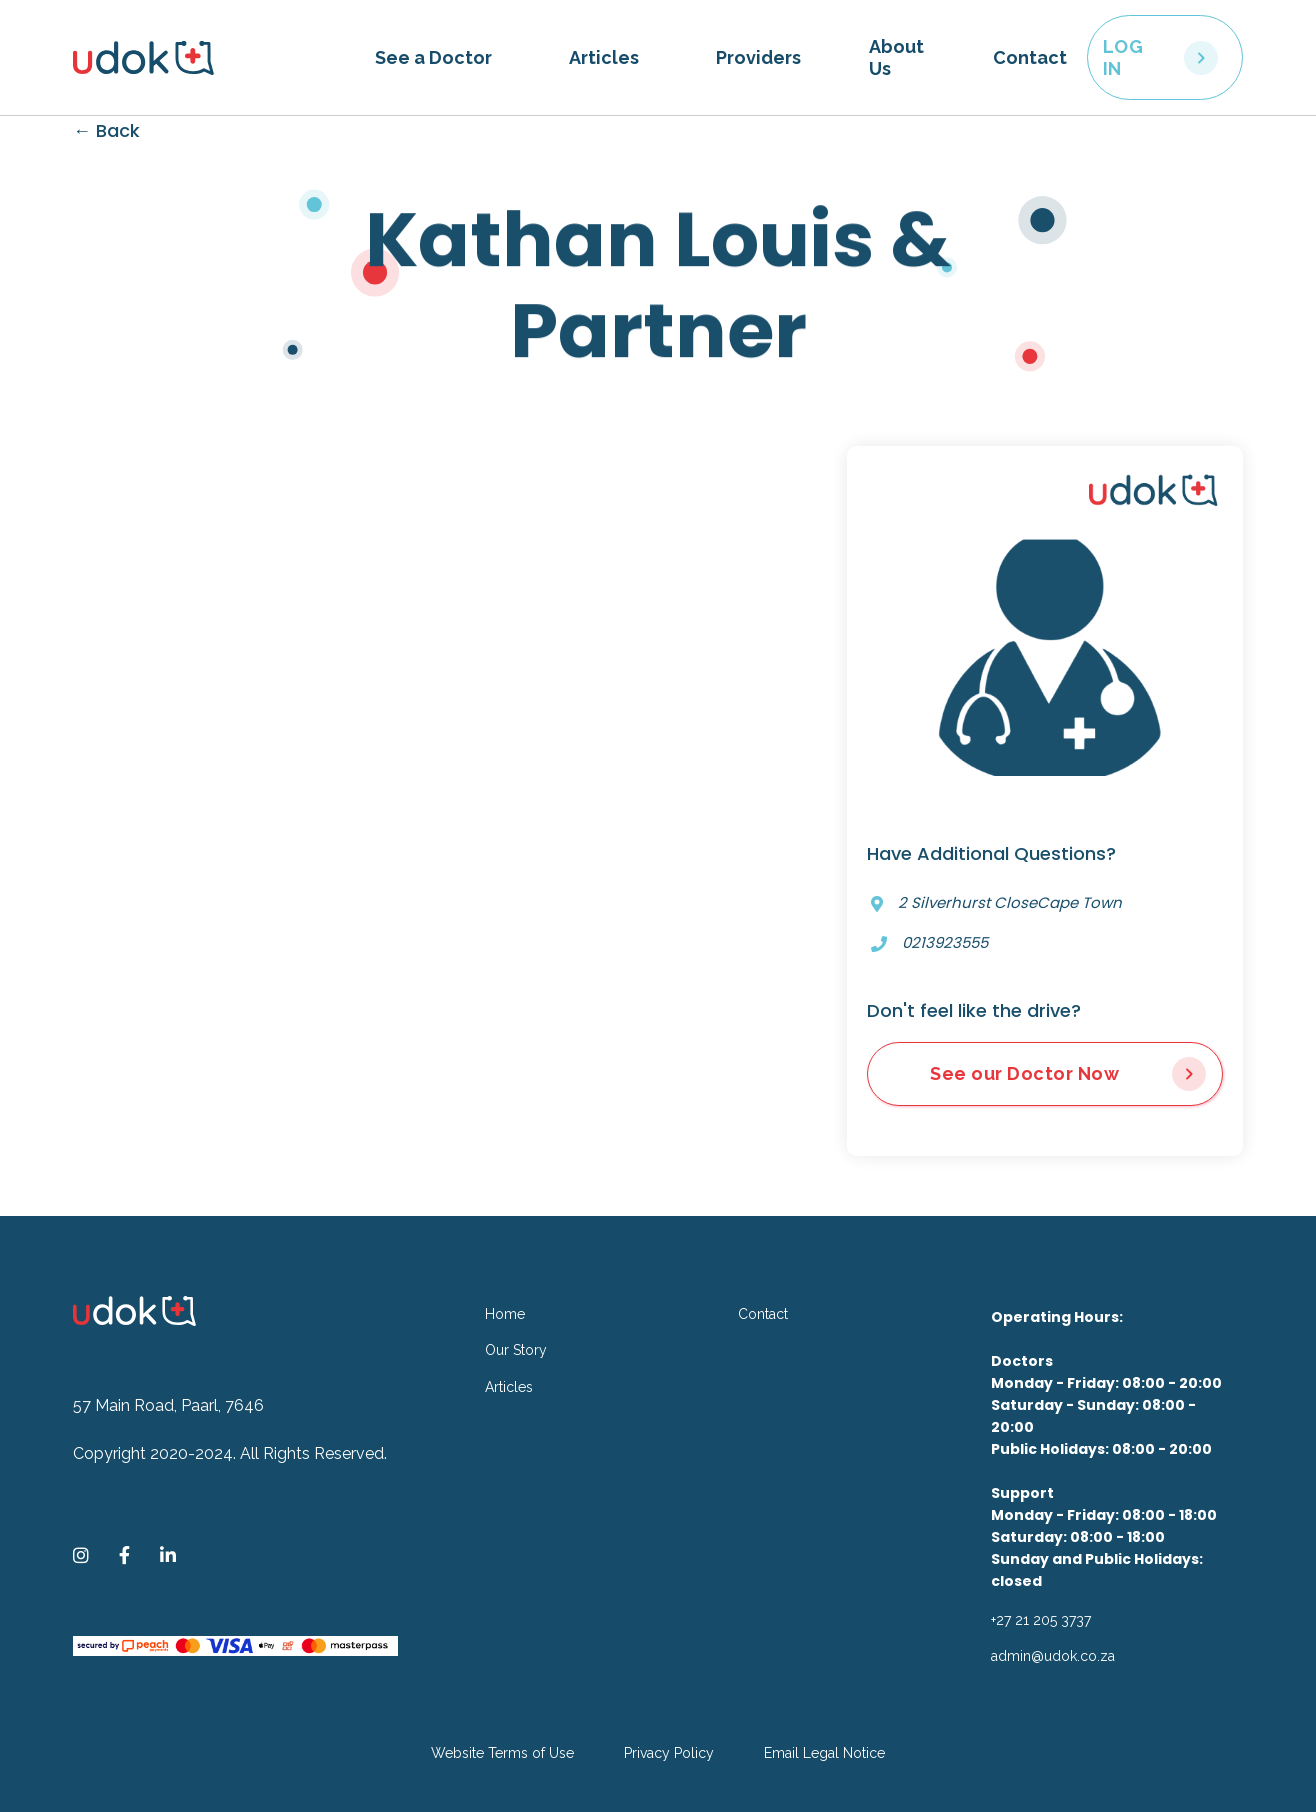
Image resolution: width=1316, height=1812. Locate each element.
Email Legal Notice (824, 1753)
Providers (758, 57)
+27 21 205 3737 (1041, 1620)
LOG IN (1123, 57)
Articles (604, 57)
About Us (896, 57)
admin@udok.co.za (1053, 1656)
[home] (214, 58)
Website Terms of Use (502, 1753)
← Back (106, 130)
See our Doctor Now (1024, 1073)
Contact (1030, 57)
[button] (433, 58)
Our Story (516, 1350)
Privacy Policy (669, 1753)
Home (505, 1314)
